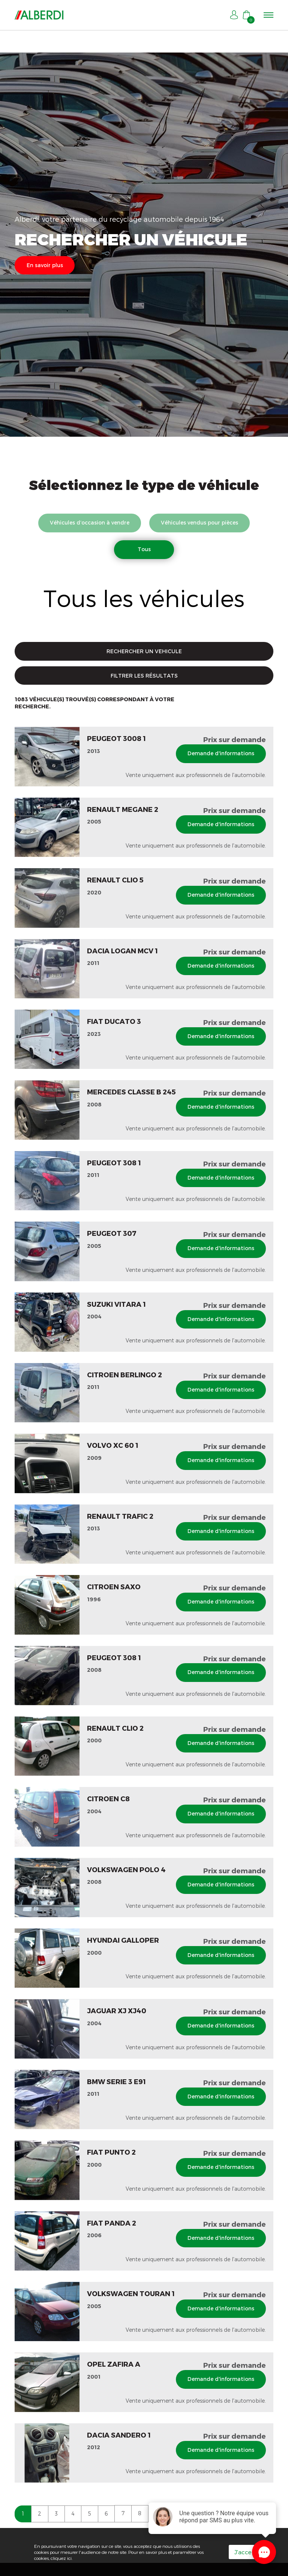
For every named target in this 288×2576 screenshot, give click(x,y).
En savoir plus (45, 265)
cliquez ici (61, 2558)
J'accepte (247, 2552)
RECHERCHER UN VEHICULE (144, 652)
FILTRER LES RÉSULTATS (144, 676)
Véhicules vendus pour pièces (200, 522)
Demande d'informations (220, 754)
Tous (144, 549)
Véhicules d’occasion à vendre (88, 522)
